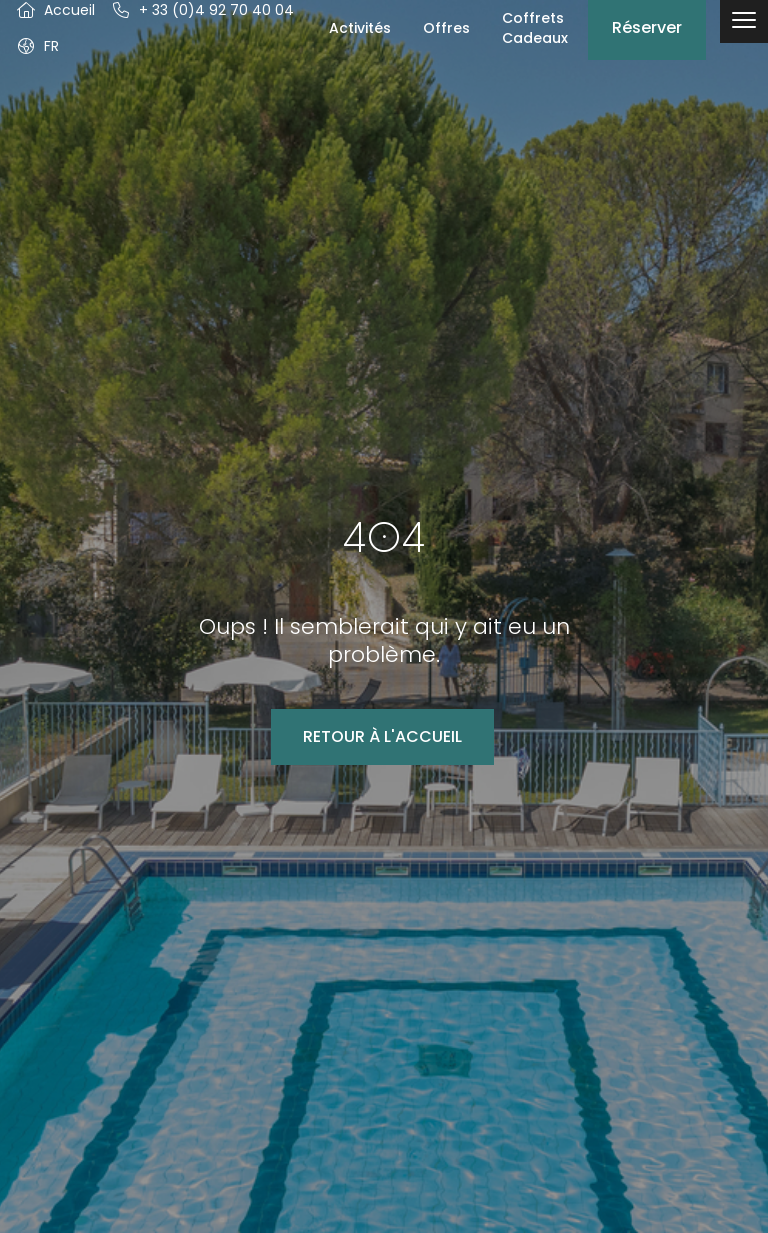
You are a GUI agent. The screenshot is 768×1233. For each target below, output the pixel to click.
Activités (360, 28)
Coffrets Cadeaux (535, 28)
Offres (446, 28)
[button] (37, 46)
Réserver (647, 27)
